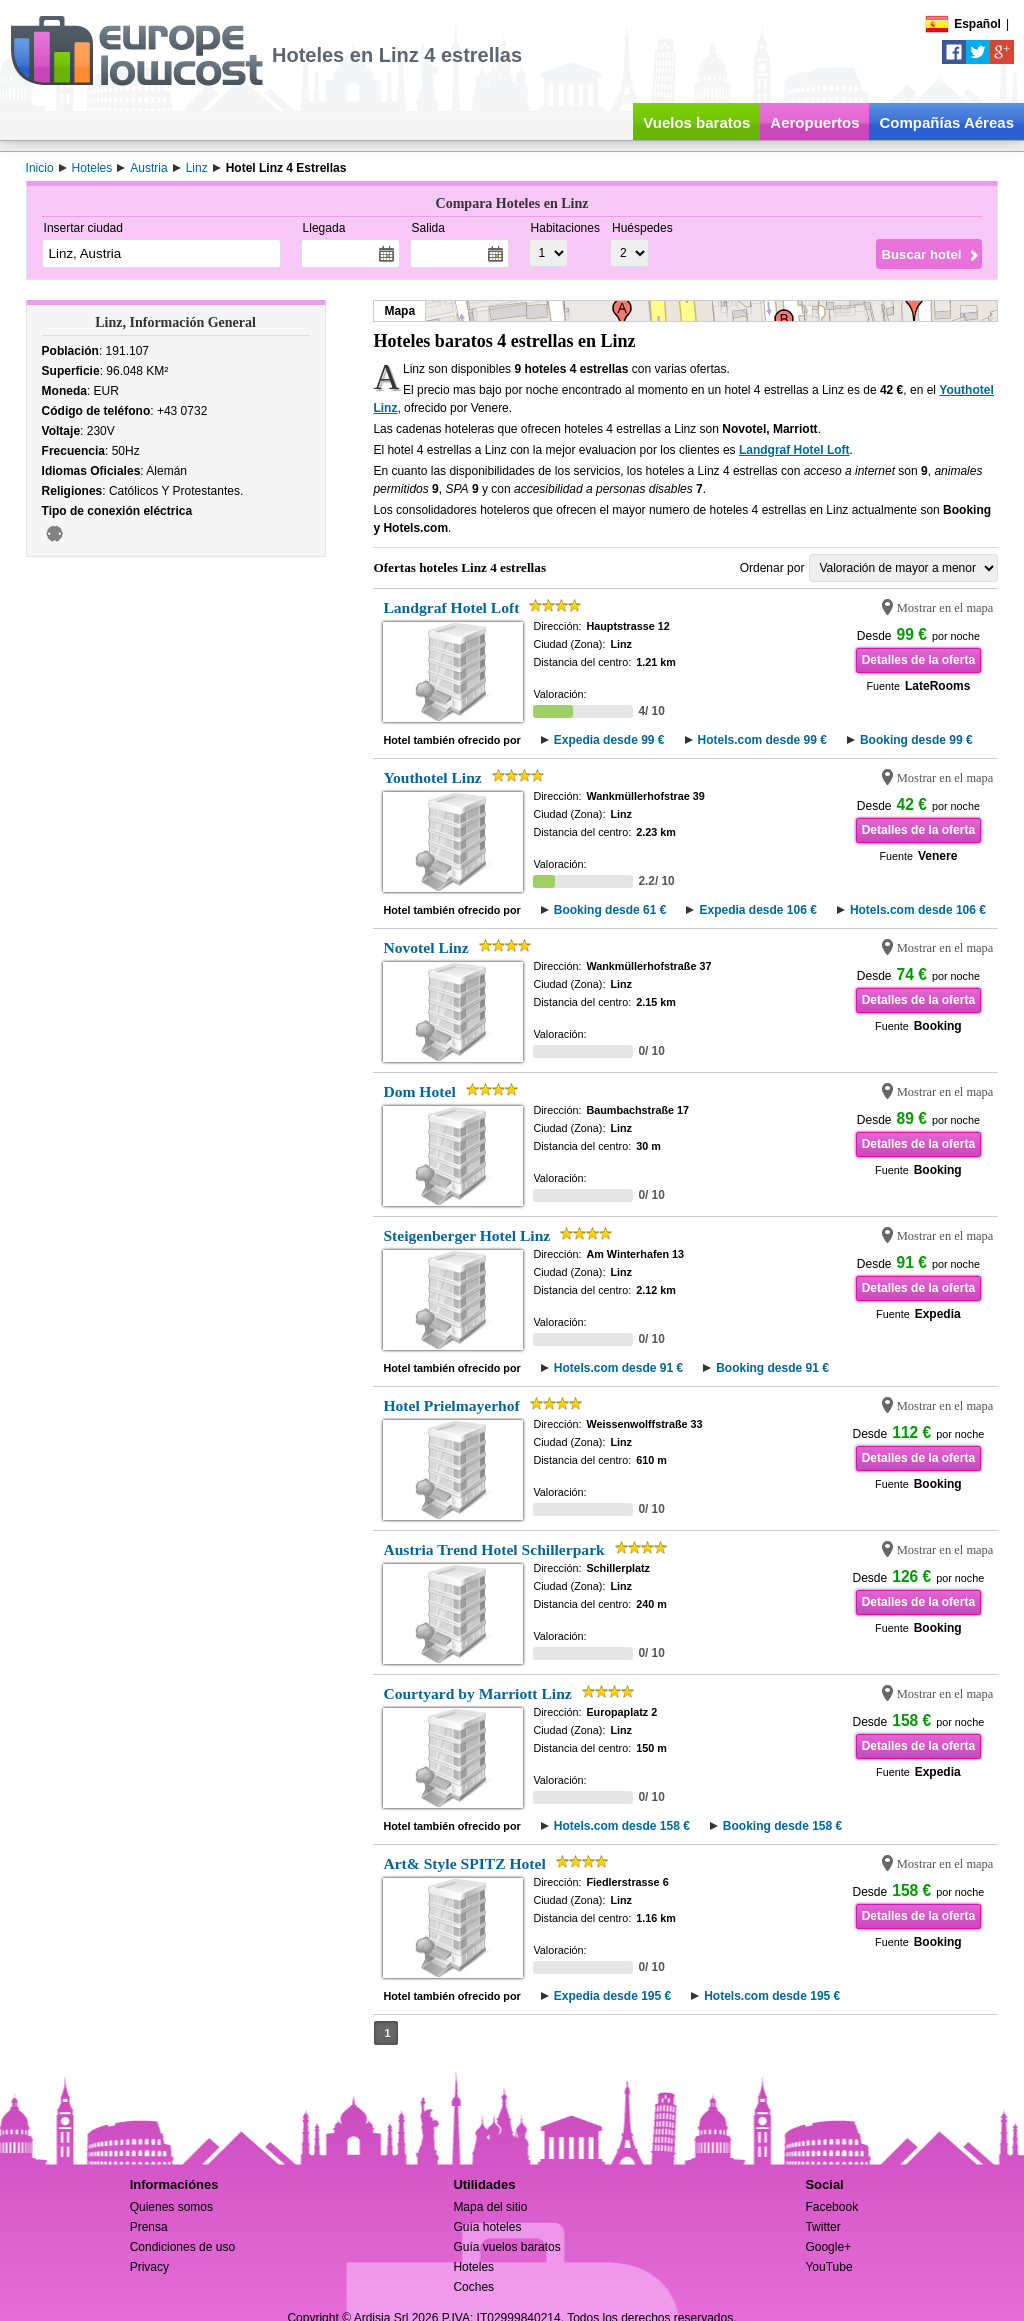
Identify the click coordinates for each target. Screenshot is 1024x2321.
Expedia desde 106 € (757, 910)
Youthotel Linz (432, 777)
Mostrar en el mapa (945, 608)
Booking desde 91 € (772, 1368)
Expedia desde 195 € (612, 1996)
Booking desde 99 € (916, 740)
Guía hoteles (487, 2227)
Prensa (149, 2227)
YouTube (828, 2267)
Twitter (822, 2227)
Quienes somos (171, 2207)
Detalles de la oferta (918, 660)
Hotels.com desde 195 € (772, 1996)
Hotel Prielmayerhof (451, 1405)
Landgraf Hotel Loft (794, 450)
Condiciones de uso (182, 2247)
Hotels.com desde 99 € (762, 740)
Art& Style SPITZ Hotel (464, 1863)
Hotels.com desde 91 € (618, 1368)
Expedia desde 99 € (609, 740)
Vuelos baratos (696, 122)
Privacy (149, 2267)
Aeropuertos (814, 122)
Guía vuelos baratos (506, 2247)
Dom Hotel (419, 1091)
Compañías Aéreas (946, 122)
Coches (473, 2287)
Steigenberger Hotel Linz (466, 1235)
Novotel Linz (425, 947)
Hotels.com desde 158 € (622, 1826)
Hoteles (473, 2267)
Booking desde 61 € (610, 910)
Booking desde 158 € (782, 1826)
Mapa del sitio (490, 2207)
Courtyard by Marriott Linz (477, 1693)
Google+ (828, 2247)
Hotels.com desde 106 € (918, 910)
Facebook (831, 2207)
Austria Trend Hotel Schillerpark (493, 1549)
